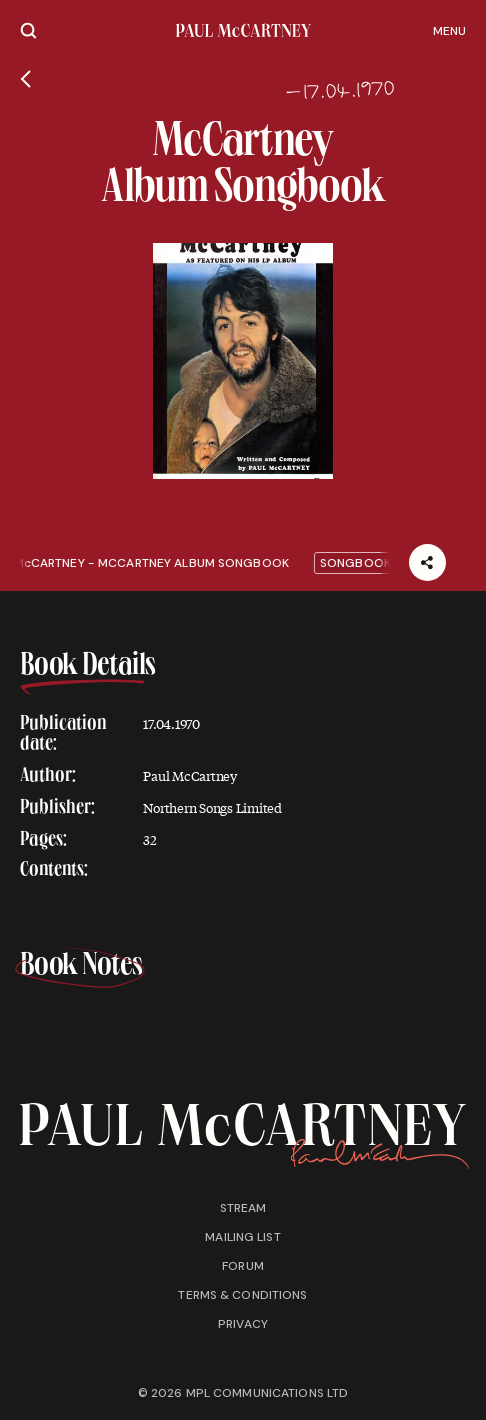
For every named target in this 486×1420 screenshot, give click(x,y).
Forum (243, 1266)
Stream (243, 1208)
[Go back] (25, 79)
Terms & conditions (242, 1295)
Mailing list (242, 1237)
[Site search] (28, 30)
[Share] (427, 562)
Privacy (243, 1324)
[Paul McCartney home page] (243, 30)
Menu (449, 31)
